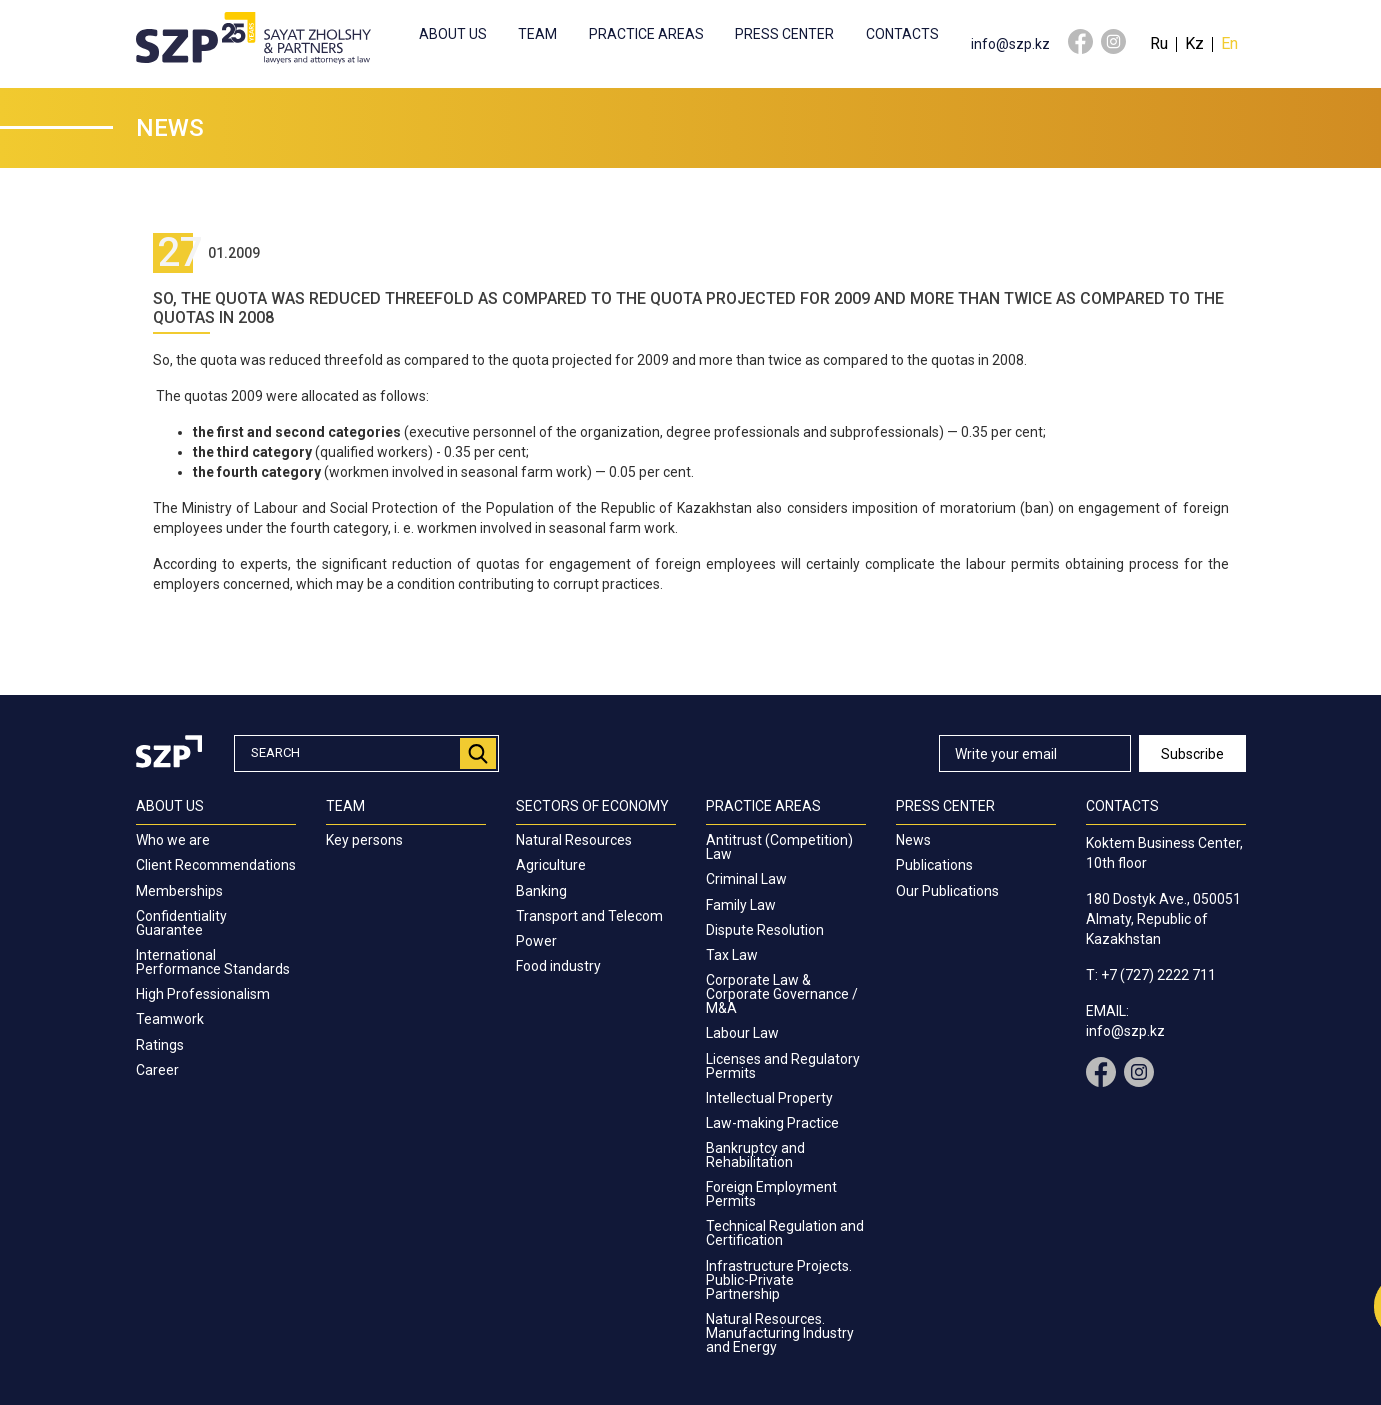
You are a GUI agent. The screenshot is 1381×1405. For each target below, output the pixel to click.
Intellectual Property (769, 1098)
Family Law (741, 905)
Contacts (902, 34)
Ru (1159, 43)
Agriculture (551, 865)
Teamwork (170, 1019)
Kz (1194, 43)
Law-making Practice (772, 1123)
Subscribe (1192, 754)
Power (536, 941)
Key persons (364, 840)
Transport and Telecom (589, 916)
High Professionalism (203, 994)
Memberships (179, 891)
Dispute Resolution (765, 930)
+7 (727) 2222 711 (1158, 975)
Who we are (173, 840)
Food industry (558, 966)
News (913, 840)
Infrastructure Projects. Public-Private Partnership (779, 1280)
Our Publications (947, 891)
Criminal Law (746, 879)
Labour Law (742, 1033)
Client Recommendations (216, 865)
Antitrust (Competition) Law (779, 847)
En (1229, 43)
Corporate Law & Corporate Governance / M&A (782, 994)
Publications (934, 865)
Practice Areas (646, 34)
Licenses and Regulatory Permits (783, 1066)
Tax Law (732, 955)
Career (157, 1070)
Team (537, 34)
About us (453, 34)
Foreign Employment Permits (771, 1194)
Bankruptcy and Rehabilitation (755, 1155)
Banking (541, 891)
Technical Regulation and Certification (785, 1233)
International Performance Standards (213, 962)
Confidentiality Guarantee (181, 923)
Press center (784, 34)
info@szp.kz (1010, 44)
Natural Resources (574, 840)
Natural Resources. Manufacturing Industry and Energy (780, 1333)
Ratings (160, 1045)
